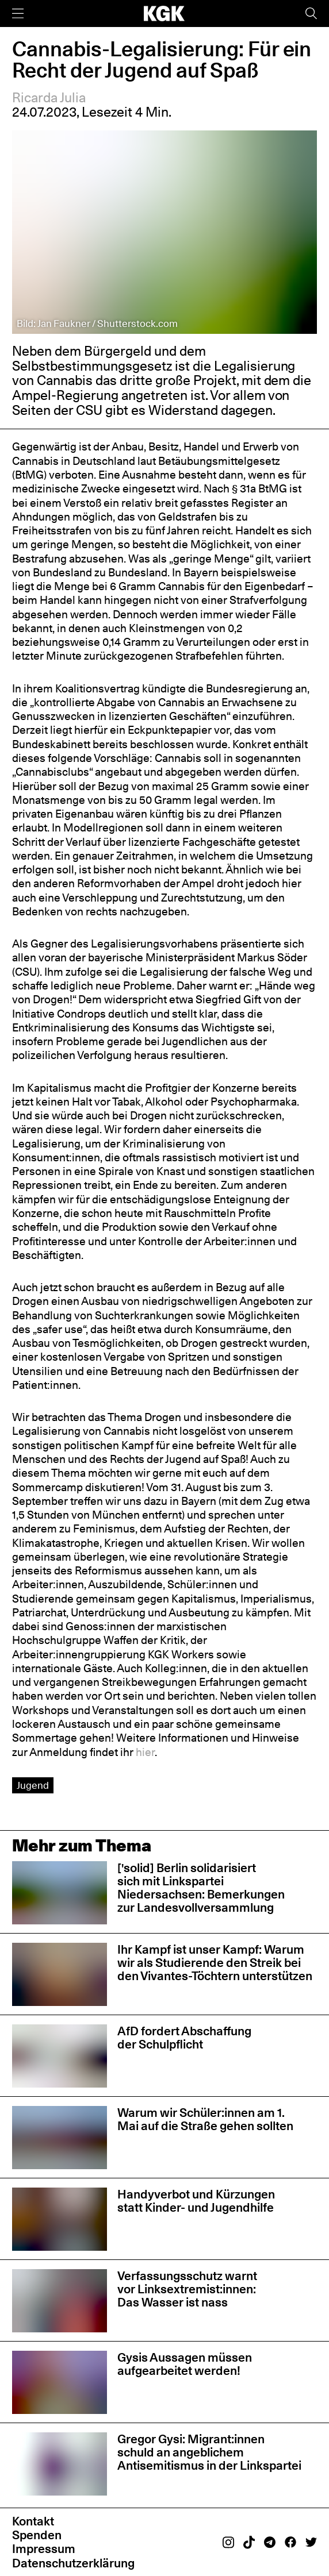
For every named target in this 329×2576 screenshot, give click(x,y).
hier (145, 1752)
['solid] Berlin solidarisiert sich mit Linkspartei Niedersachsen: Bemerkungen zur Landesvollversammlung (201, 1888)
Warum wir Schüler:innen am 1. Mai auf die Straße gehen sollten (205, 2119)
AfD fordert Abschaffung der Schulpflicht (184, 2037)
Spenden (37, 2535)
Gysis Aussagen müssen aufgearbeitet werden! (184, 2364)
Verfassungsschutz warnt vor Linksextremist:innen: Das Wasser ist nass (187, 2289)
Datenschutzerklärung (73, 2563)
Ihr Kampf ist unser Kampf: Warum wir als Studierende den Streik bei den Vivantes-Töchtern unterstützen (214, 1962)
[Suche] (311, 13)
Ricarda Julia (49, 98)
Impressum (43, 2549)
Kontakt (33, 2521)
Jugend (33, 1785)
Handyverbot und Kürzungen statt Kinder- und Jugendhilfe (196, 2201)
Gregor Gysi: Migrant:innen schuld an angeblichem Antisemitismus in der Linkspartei (209, 2452)
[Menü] (18, 13)
